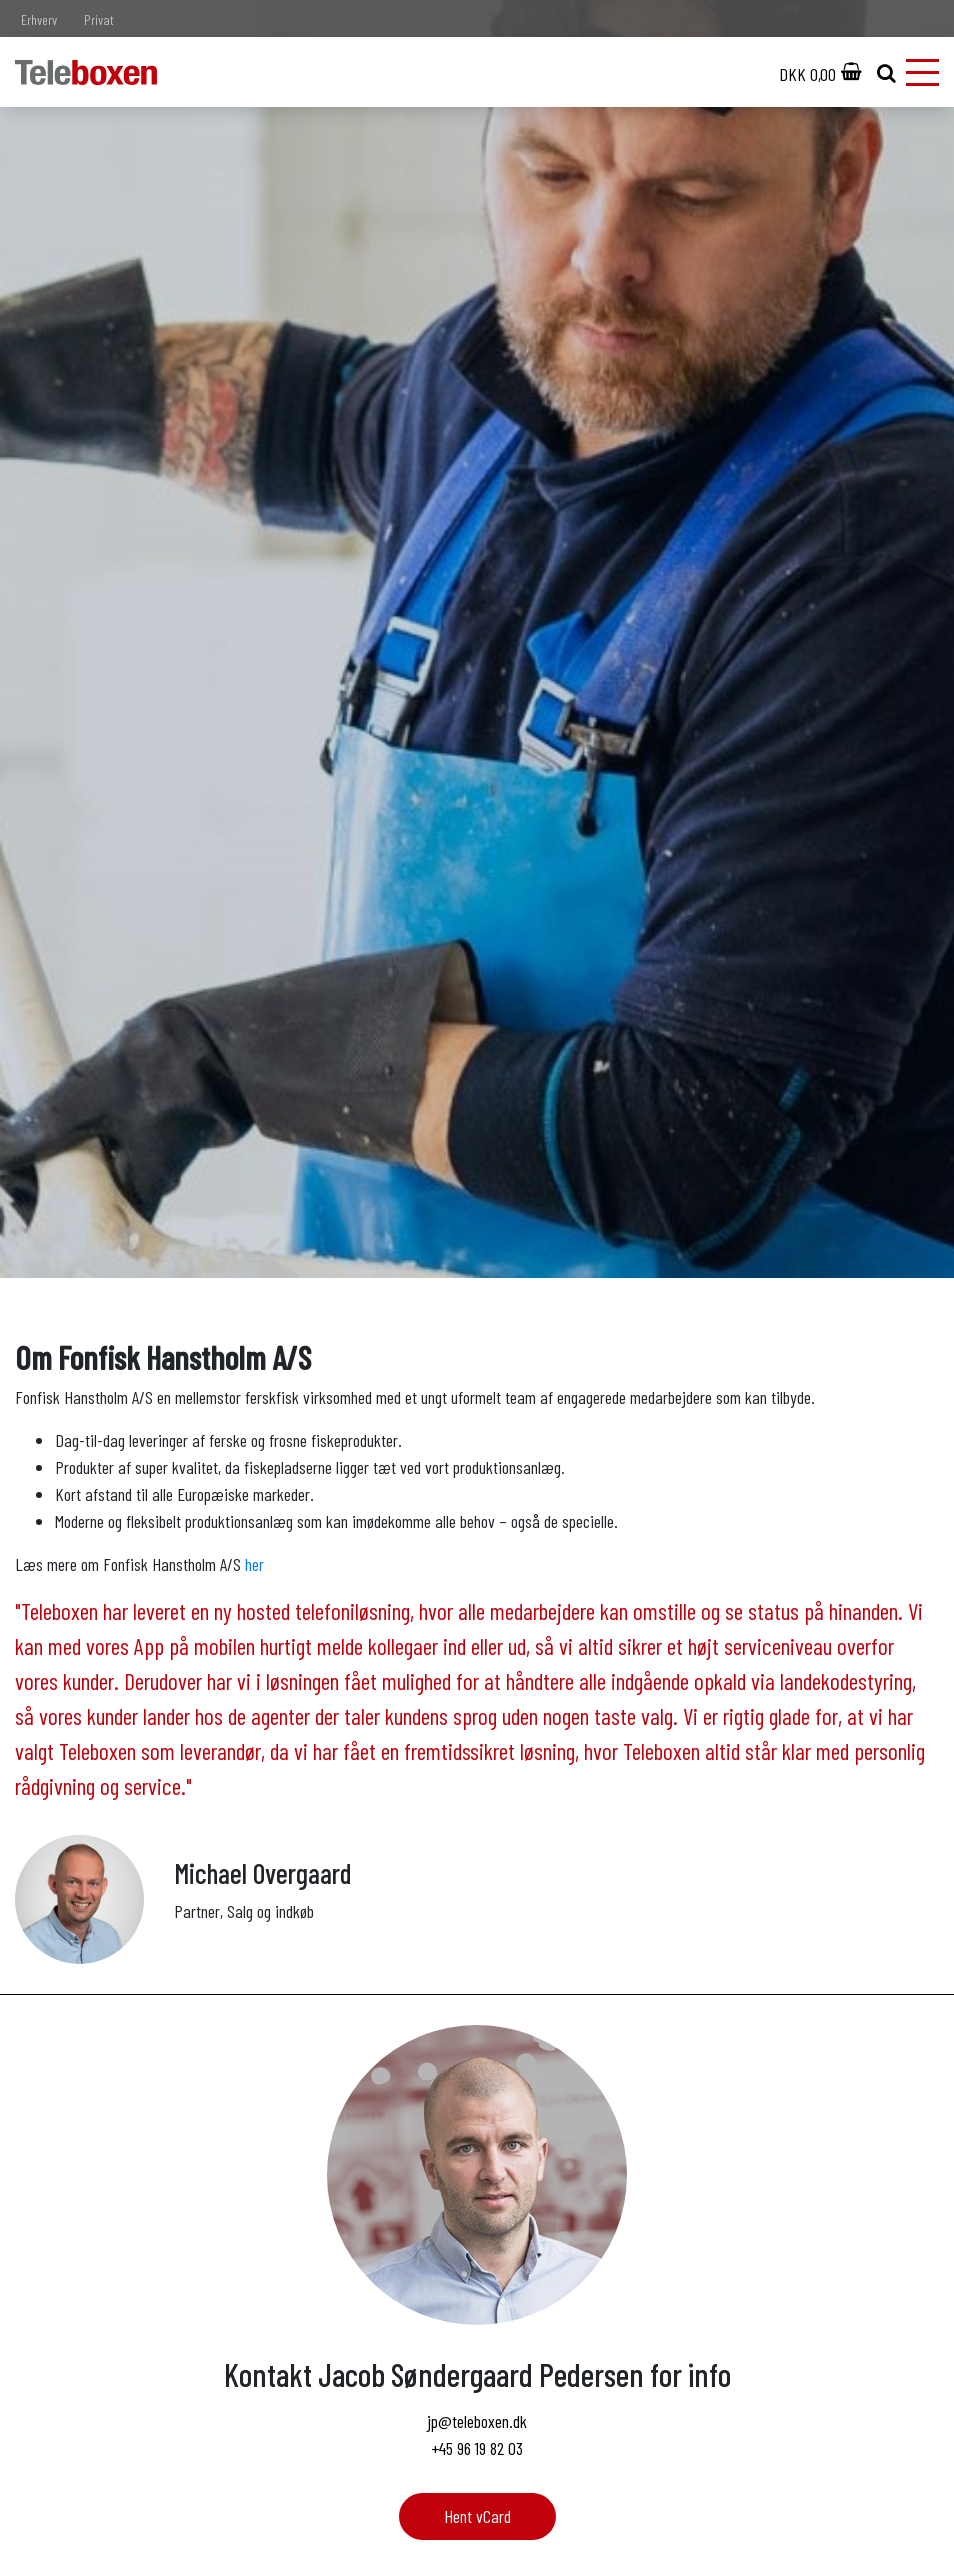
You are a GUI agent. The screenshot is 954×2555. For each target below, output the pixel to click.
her (254, 1564)
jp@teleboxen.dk (477, 2421)
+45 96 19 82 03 (477, 2448)
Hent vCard (477, 2516)
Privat (99, 19)
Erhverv (39, 19)
